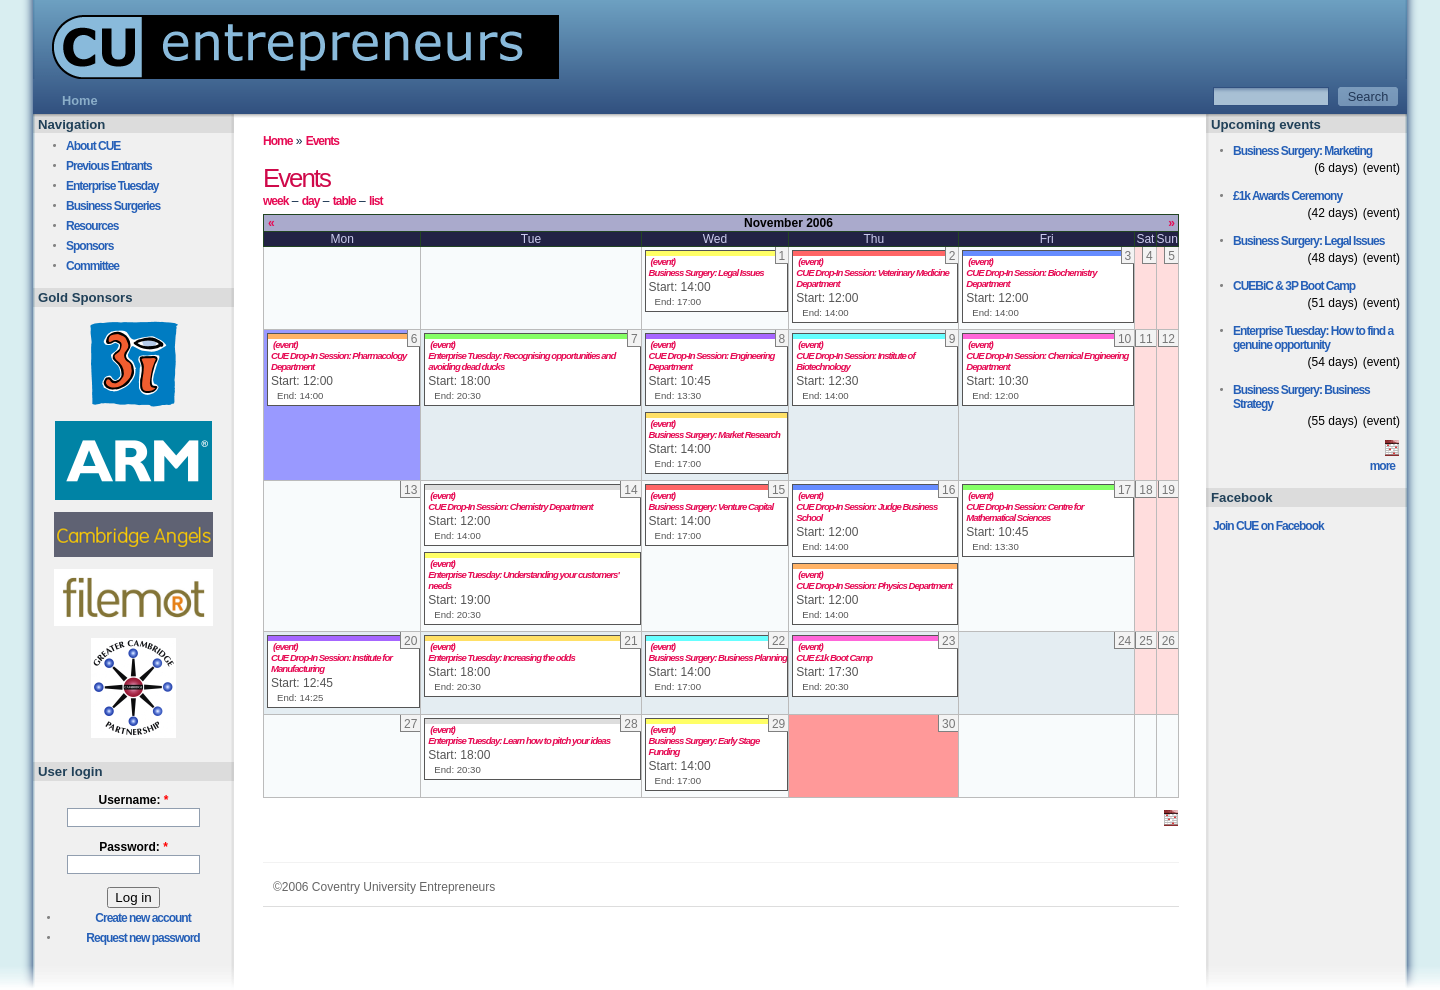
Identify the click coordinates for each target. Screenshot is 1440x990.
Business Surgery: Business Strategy (1301, 397)
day (311, 201)
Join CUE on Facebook (1268, 526)
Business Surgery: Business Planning (718, 657)
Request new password (142, 938)
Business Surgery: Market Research (714, 434)
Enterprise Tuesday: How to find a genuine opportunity (1313, 338)
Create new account (142, 918)
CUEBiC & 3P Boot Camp (1294, 286)
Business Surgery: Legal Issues (706, 272)
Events (322, 141)
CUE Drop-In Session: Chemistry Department (510, 506)
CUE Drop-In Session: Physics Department (874, 585)
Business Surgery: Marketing (1302, 151)
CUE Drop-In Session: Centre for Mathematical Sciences (1024, 512)
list (375, 201)
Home (277, 141)
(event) (663, 261)
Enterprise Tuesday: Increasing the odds (501, 657)
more (1382, 466)
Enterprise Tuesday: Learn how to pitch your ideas (519, 740)
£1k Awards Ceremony (1287, 196)
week (275, 201)
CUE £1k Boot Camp (834, 657)
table (344, 201)
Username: (133, 800)
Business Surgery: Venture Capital (711, 506)
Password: (133, 847)
